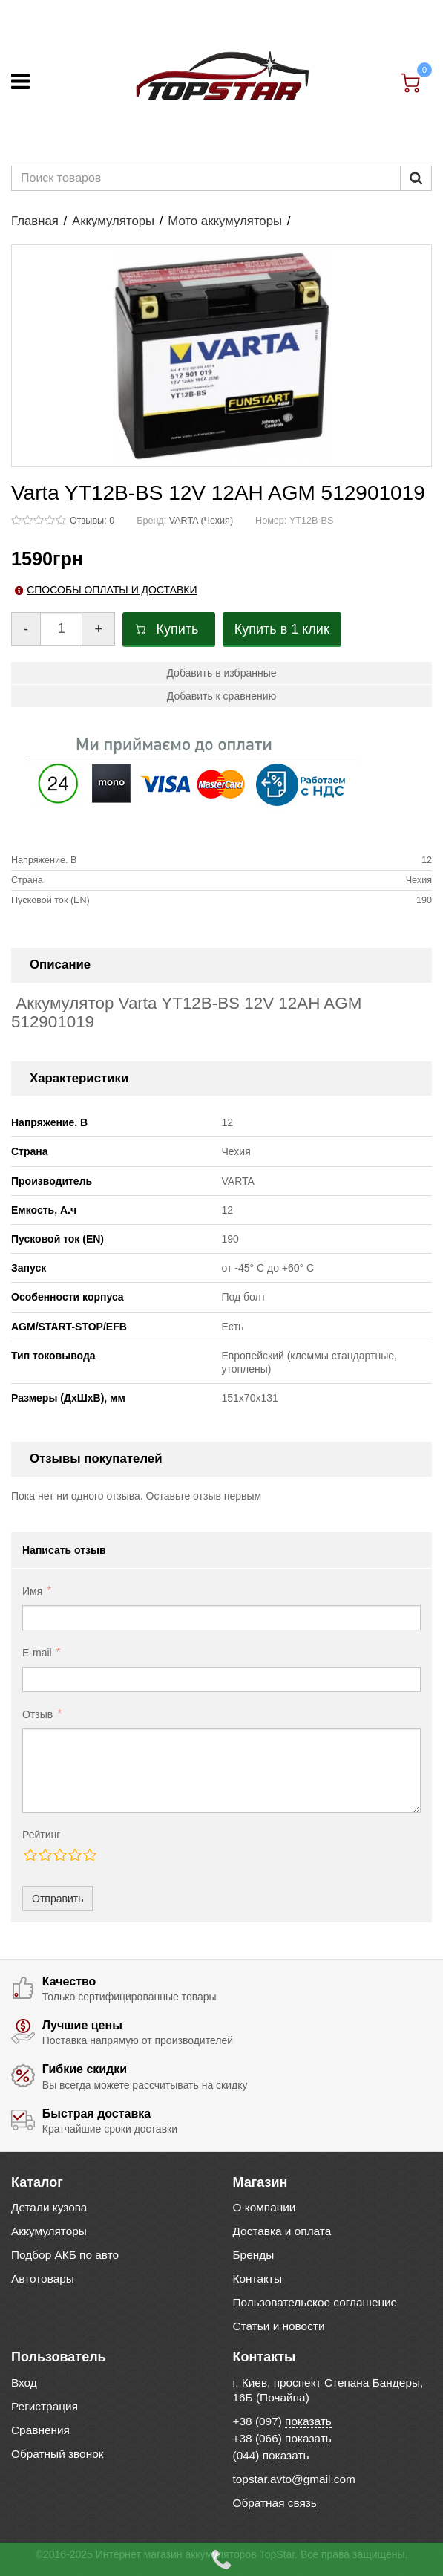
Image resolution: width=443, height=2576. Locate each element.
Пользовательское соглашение (315, 2302)
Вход (24, 2382)
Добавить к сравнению (221, 696)
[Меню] (20, 81)
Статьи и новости (279, 2326)
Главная (35, 221)
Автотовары (42, 2278)
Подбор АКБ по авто (65, 2254)
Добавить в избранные (221, 673)
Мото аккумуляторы (225, 221)
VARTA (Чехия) (201, 520)
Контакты (257, 2278)
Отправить (57, 1899)
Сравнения (40, 2430)
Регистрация (44, 2406)
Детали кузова (49, 2207)
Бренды (254, 2254)
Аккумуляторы (113, 221)
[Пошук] (416, 178)
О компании (264, 2207)
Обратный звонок (57, 2453)
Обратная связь (275, 2503)
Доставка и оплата (282, 2231)
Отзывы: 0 (92, 520)
